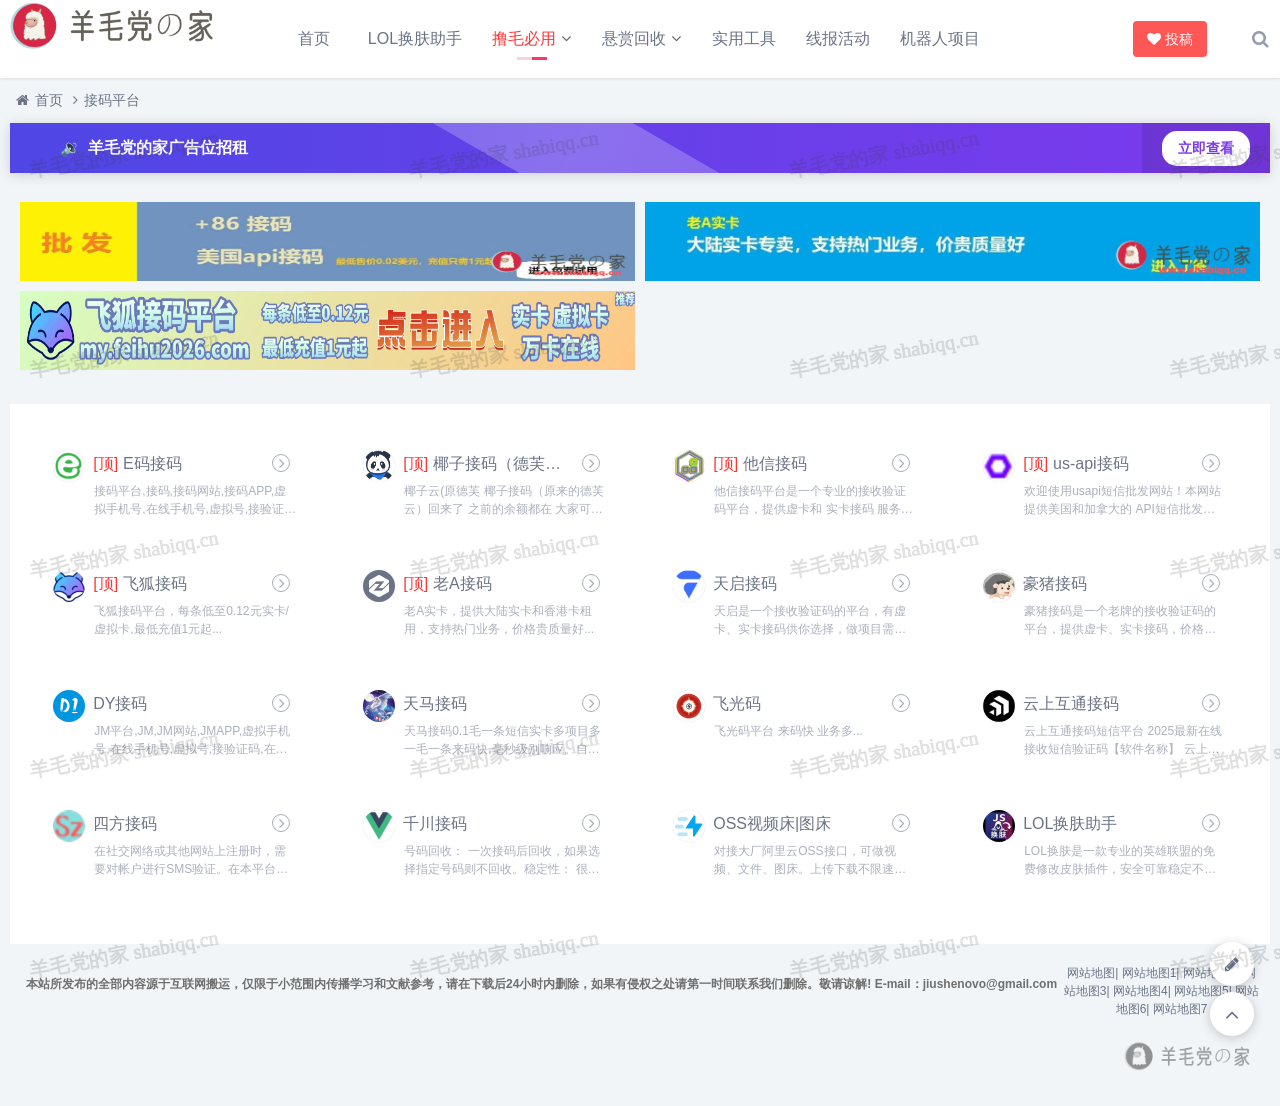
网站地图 (1091, 973)
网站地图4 (1140, 991)
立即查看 (1206, 148)
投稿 (1168, 39)
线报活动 (838, 38)
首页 (314, 38)
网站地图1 (1149, 973)
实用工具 (744, 38)
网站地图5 (1201, 991)
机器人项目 (940, 38)
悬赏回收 (634, 38)
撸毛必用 (524, 38)
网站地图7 (1180, 1009)
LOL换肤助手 (415, 38)
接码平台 (112, 100)
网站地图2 (1210, 973)
